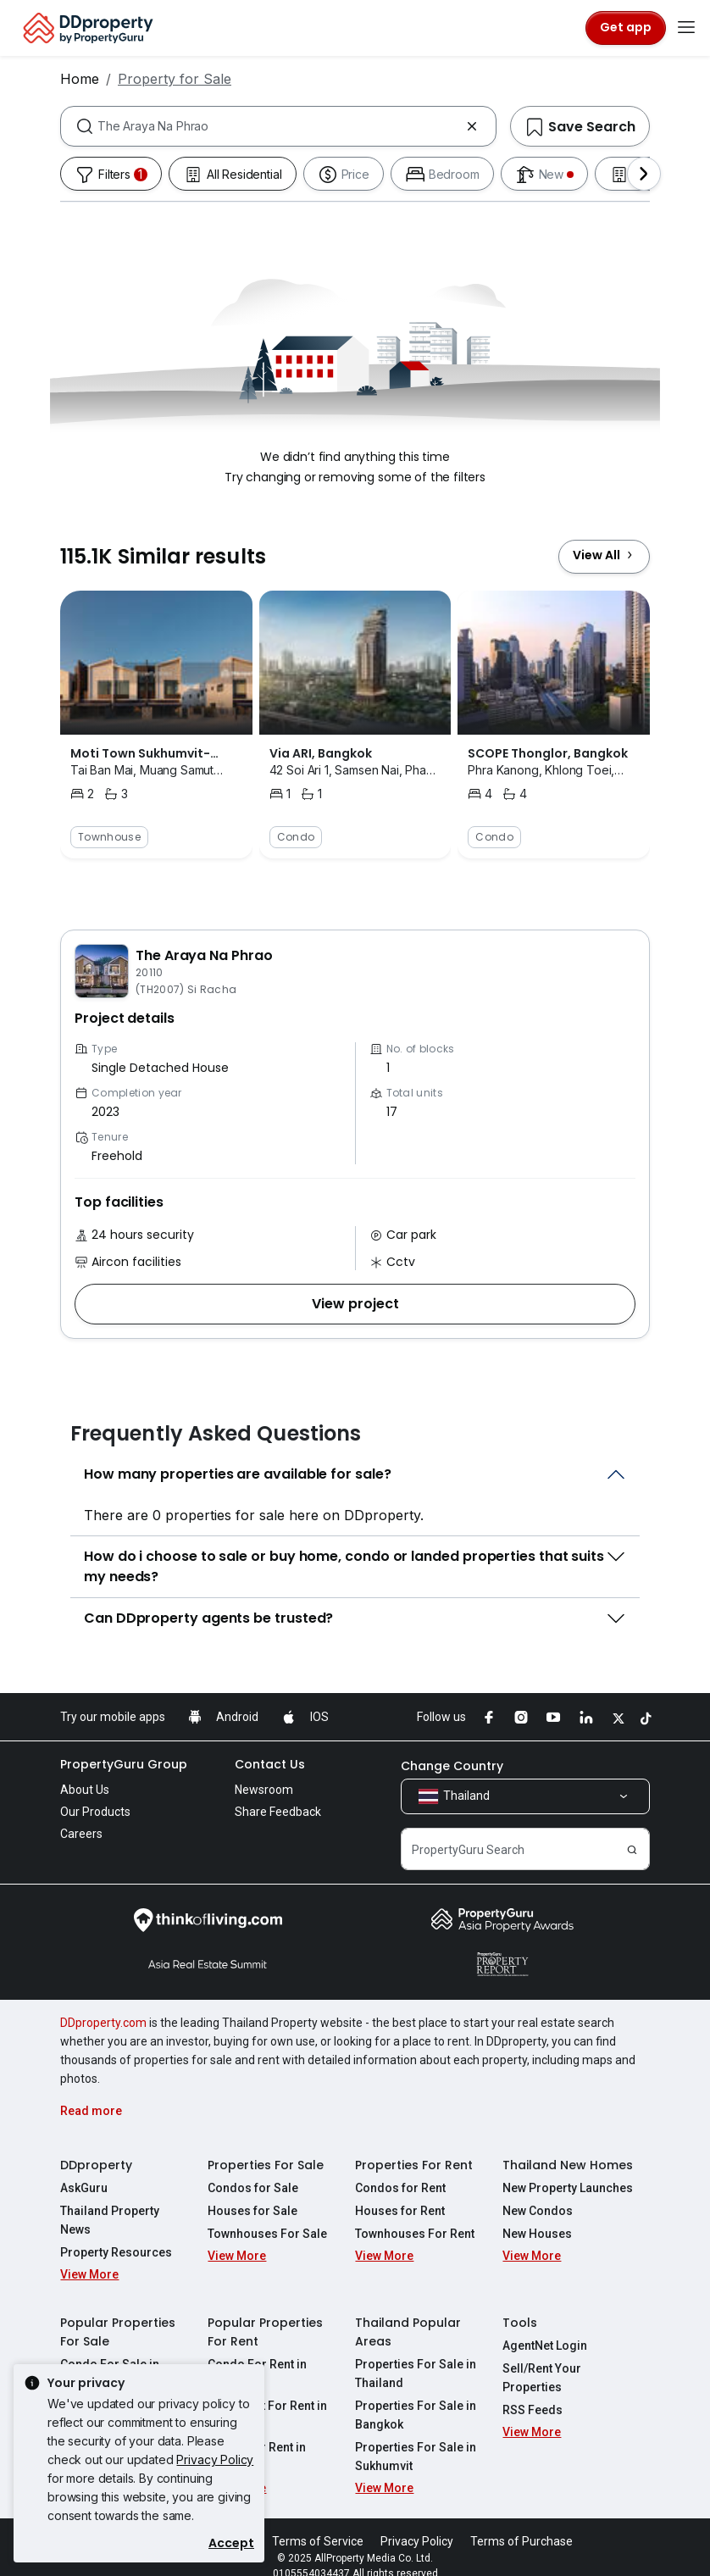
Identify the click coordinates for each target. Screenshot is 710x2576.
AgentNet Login (544, 2327)
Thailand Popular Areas (408, 2313)
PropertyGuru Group (123, 1764)
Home (79, 78)
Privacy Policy (214, 2459)
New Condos (537, 2211)
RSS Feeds (532, 2391)
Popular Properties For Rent (265, 2313)
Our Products (95, 1811)
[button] (355, 1304)
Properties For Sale (266, 2165)
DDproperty (96, 2165)
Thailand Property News (126, 2211)
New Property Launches (567, 2188)
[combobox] (278, 126)
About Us (84, 1789)
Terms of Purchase (521, 2522)
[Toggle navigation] (686, 28)
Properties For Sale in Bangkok (415, 2396)
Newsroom (264, 1789)
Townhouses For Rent (414, 2233)
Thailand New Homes (567, 2165)
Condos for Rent (400, 2188)
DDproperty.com (103, 2022)
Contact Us (270, 1764)
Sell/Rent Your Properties (541, 2359)
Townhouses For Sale (267, 2233)
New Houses (537, 2233)
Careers (81, 1833)
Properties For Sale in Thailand (415, 2355)
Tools (519, 2304)
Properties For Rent (414, 2165)
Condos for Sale (253, 2188)
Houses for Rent (400, 2211)
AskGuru (84, 2188)
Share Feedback (278, 1811)
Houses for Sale (252, 2211)
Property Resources (116, 2233)
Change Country (452, 1765)
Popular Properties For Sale (117, 2313)
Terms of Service (317, 2522)
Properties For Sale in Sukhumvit (415, 2438)
